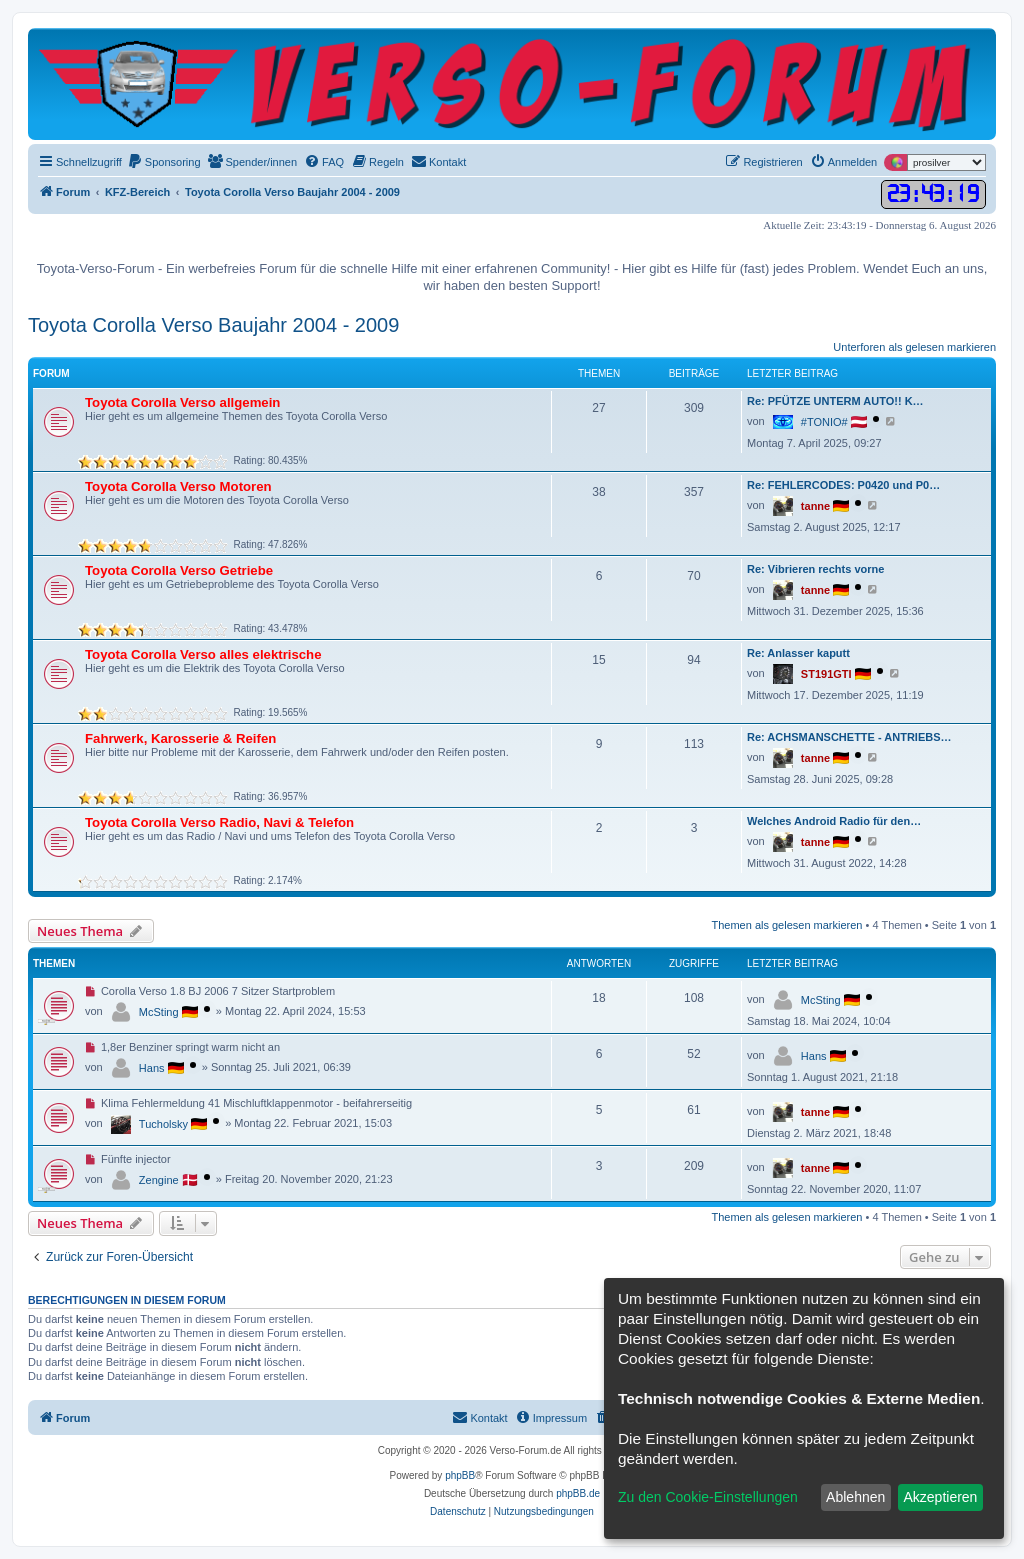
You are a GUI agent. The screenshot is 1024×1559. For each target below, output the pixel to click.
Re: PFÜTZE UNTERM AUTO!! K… (835, 401)
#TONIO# (824, 422)
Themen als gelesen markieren (786, 925)
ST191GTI (826, 674)
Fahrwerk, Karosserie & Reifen (180, 738)
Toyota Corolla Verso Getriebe (179, 570)
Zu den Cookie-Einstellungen (708, 1497)
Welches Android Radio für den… (834, 821)
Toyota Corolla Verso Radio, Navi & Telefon (219, 822)
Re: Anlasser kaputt (798, 653)
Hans (152, 1068)
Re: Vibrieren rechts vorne (815, 569)
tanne (815, 506)
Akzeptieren (940, 1497)
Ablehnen (855, 1497)
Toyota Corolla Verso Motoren (178, 486)
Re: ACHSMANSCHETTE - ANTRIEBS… (849, 737)
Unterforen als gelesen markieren (914, 347)
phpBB (460, 1475)
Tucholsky (163, 1124)
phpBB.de (578, 1493)
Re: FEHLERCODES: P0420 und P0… (843, 485)
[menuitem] (164, 162)
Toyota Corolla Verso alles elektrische (203, 654)
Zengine (159, 1180)
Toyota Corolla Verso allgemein (182, 402)
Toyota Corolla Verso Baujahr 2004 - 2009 (213, 325)
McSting (159, 1012)
